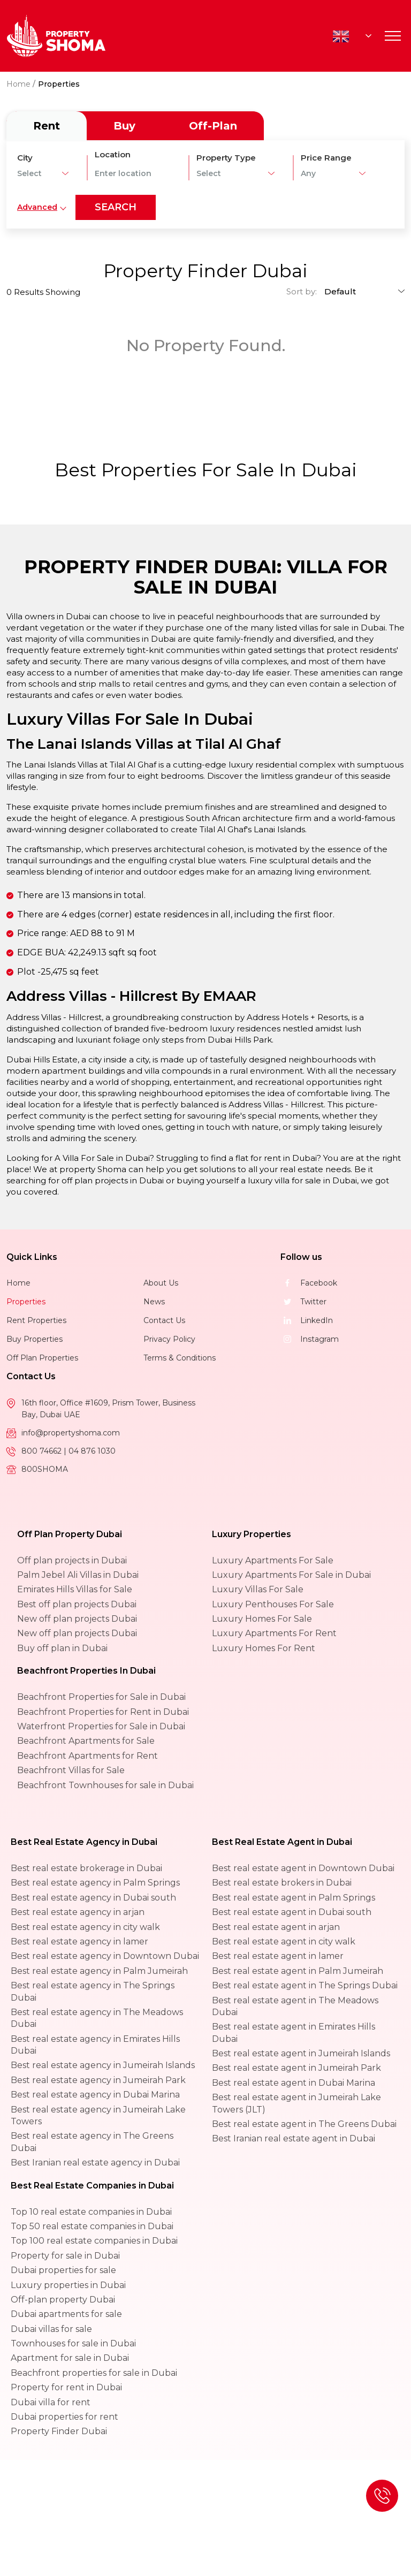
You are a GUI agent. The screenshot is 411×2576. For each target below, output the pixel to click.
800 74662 (42, 1451)
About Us (160, 1283)
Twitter (303, 1301)
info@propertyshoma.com (70, 1433)
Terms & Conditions (179, 1358)
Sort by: (301, 291)
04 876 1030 (92, 1451)
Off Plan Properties (42, 1358)
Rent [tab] (46, 125)
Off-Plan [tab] (213, 125)
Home (18, 84)
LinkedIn (306, 1320)
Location (113, 154)
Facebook (308, 1283)
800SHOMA (44, 1469)
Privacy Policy (169, 1339)
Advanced (37, 207)
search (115, 207)
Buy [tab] (124, 125)
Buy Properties (34, 1339)
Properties (25, 1301)
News (154, 1301)
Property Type (226, 158)
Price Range (326, 158)
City (25, 158)
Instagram (309, 1339)
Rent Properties (36, 1320)
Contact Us (164, 1320)
